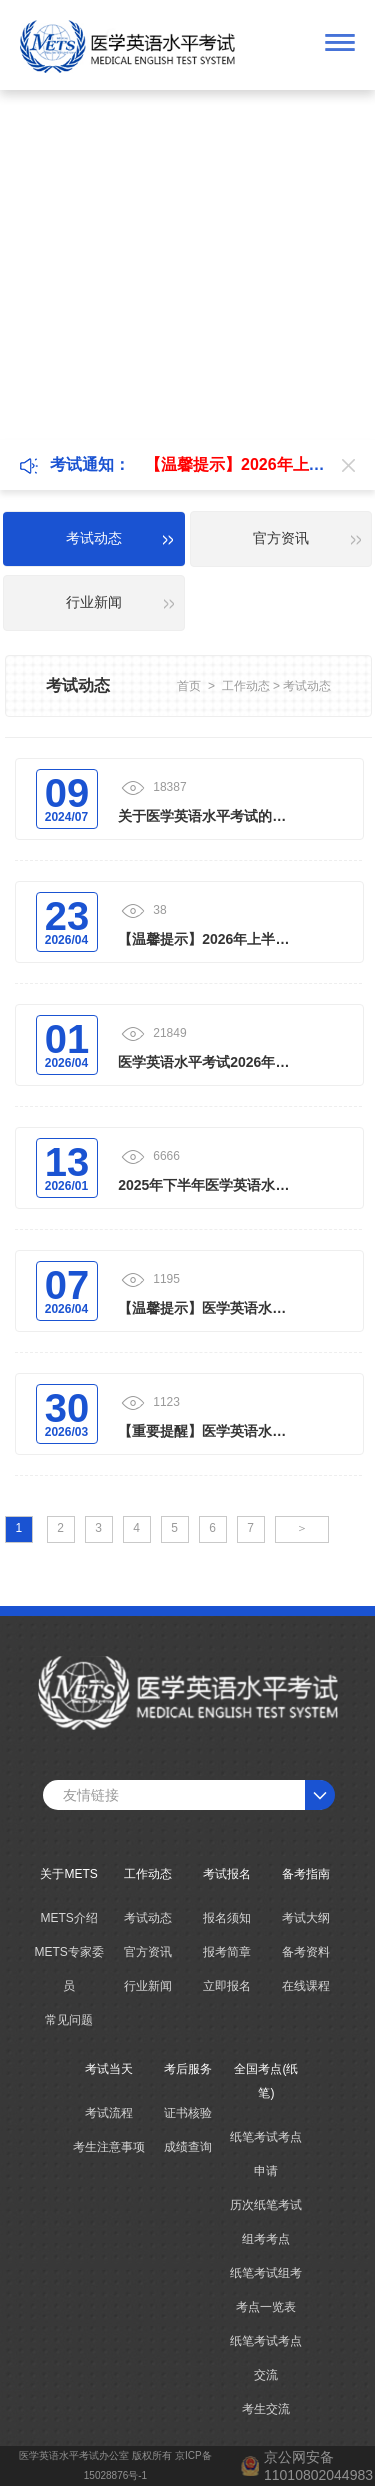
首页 (189, 686)
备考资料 (306, 1952)
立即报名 (227, 1986)
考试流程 (109, 2113)
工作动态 (246, 686)
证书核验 (188, 2113)
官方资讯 (148, 1952)
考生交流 (266, 2409)
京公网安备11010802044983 (318, 2466)
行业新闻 (148, 1986)
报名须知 (227, 1918)
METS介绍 (68, 1918)
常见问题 (69, 2020)
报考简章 (227, 1952)
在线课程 (306, 1986)
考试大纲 (306, 1918)
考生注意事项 (109, 2147)
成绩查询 (188, 2147)
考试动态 (307, 686)
